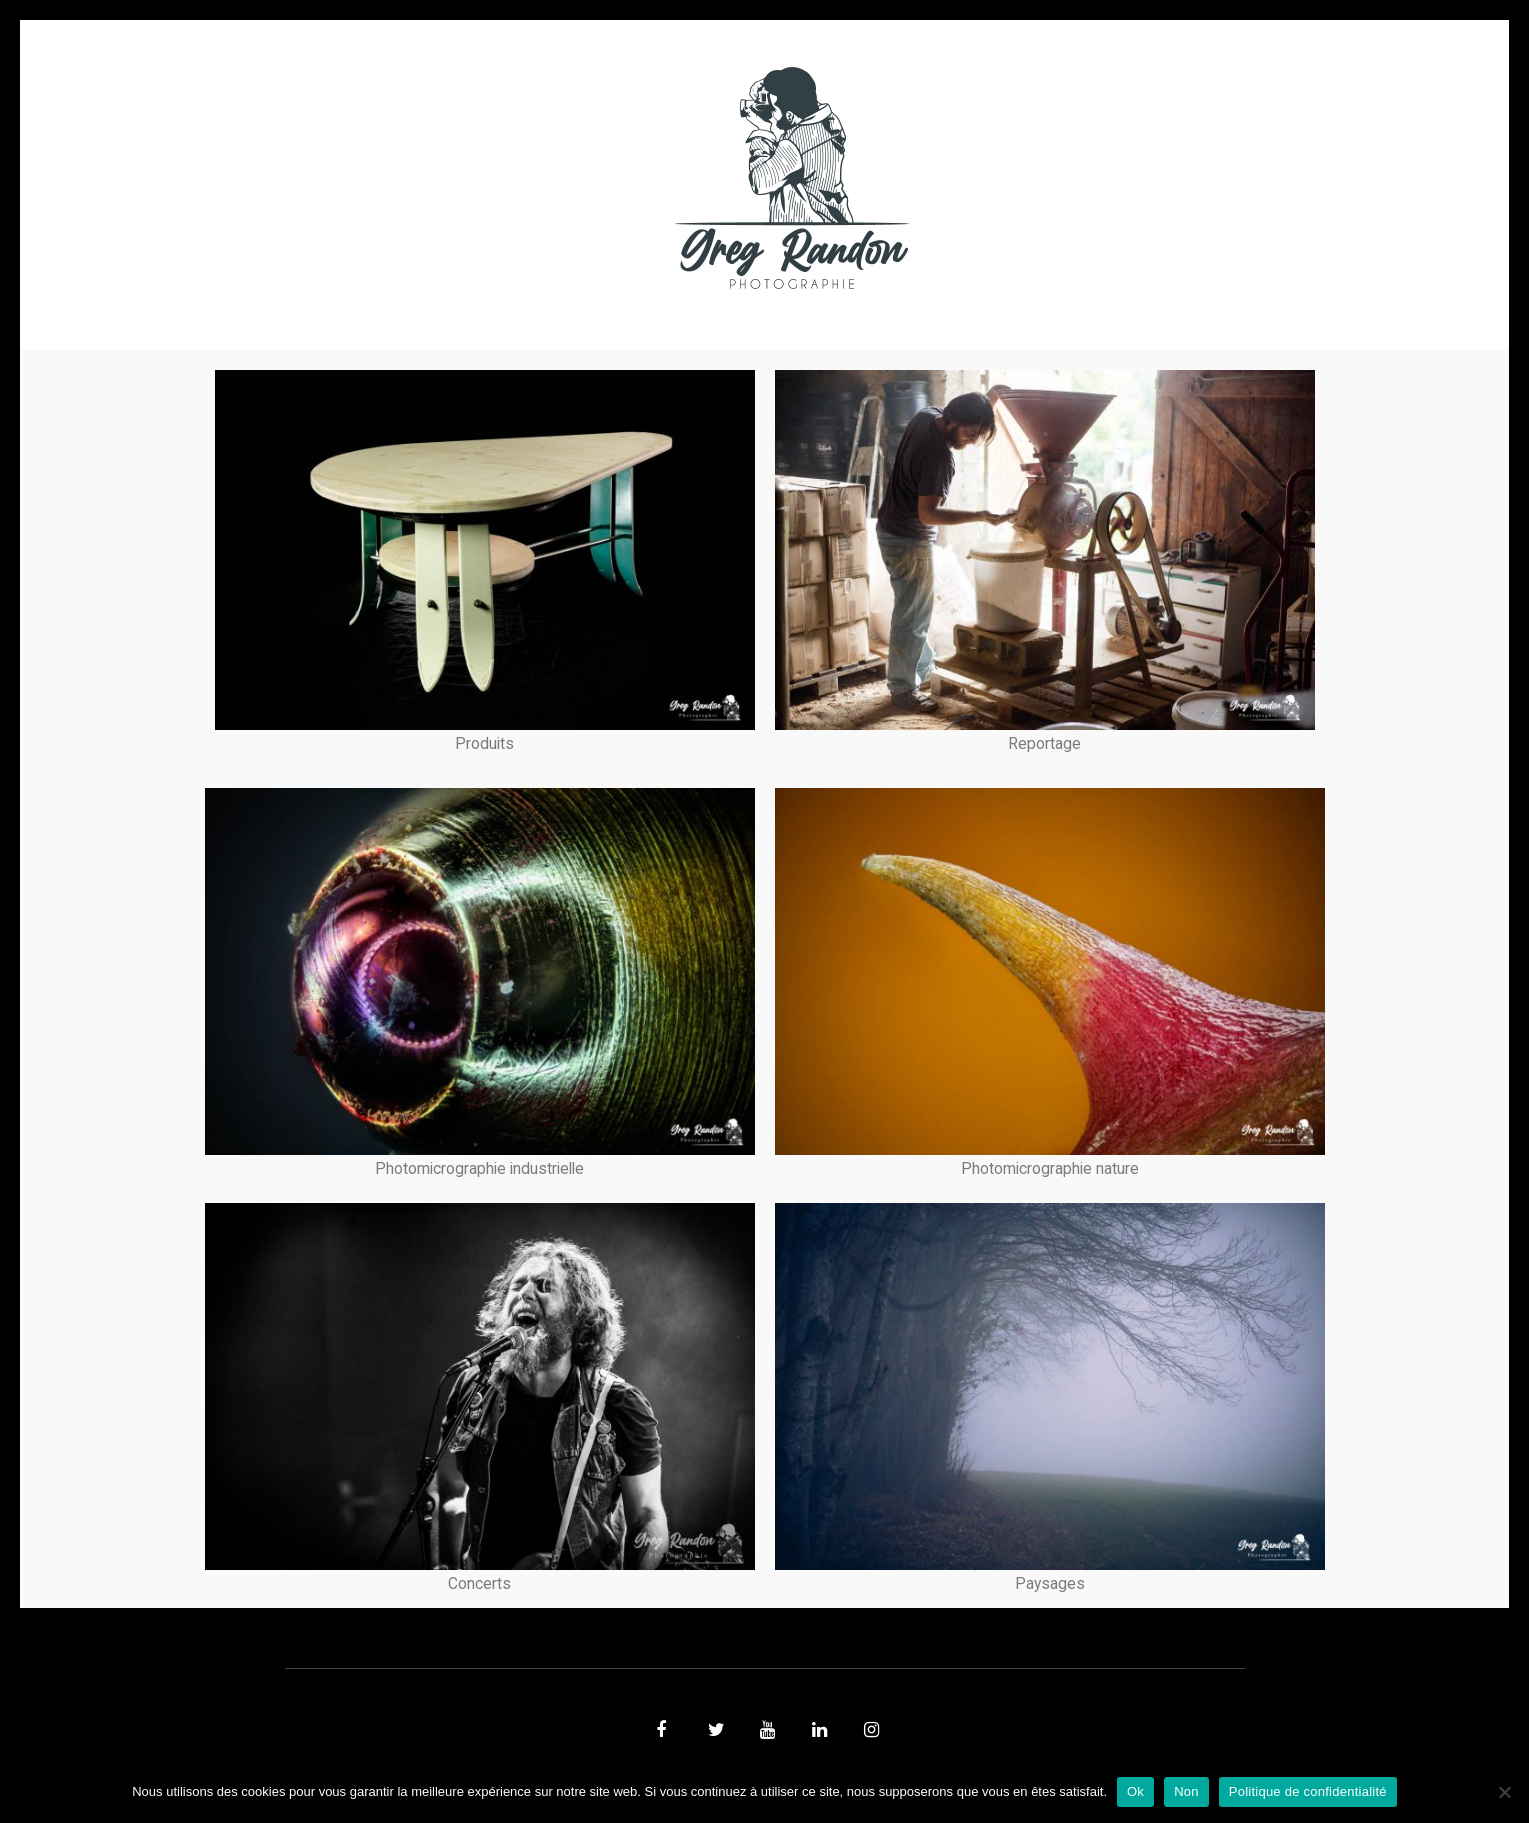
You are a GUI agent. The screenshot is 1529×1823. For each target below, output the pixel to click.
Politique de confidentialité (1308, 1791)
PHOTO (412, 177)
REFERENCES (1111, 177)
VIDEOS (511, 177)
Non (1186, 1791)
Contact (995, 177)
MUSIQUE (605, 177)
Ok (1135, 1791)
